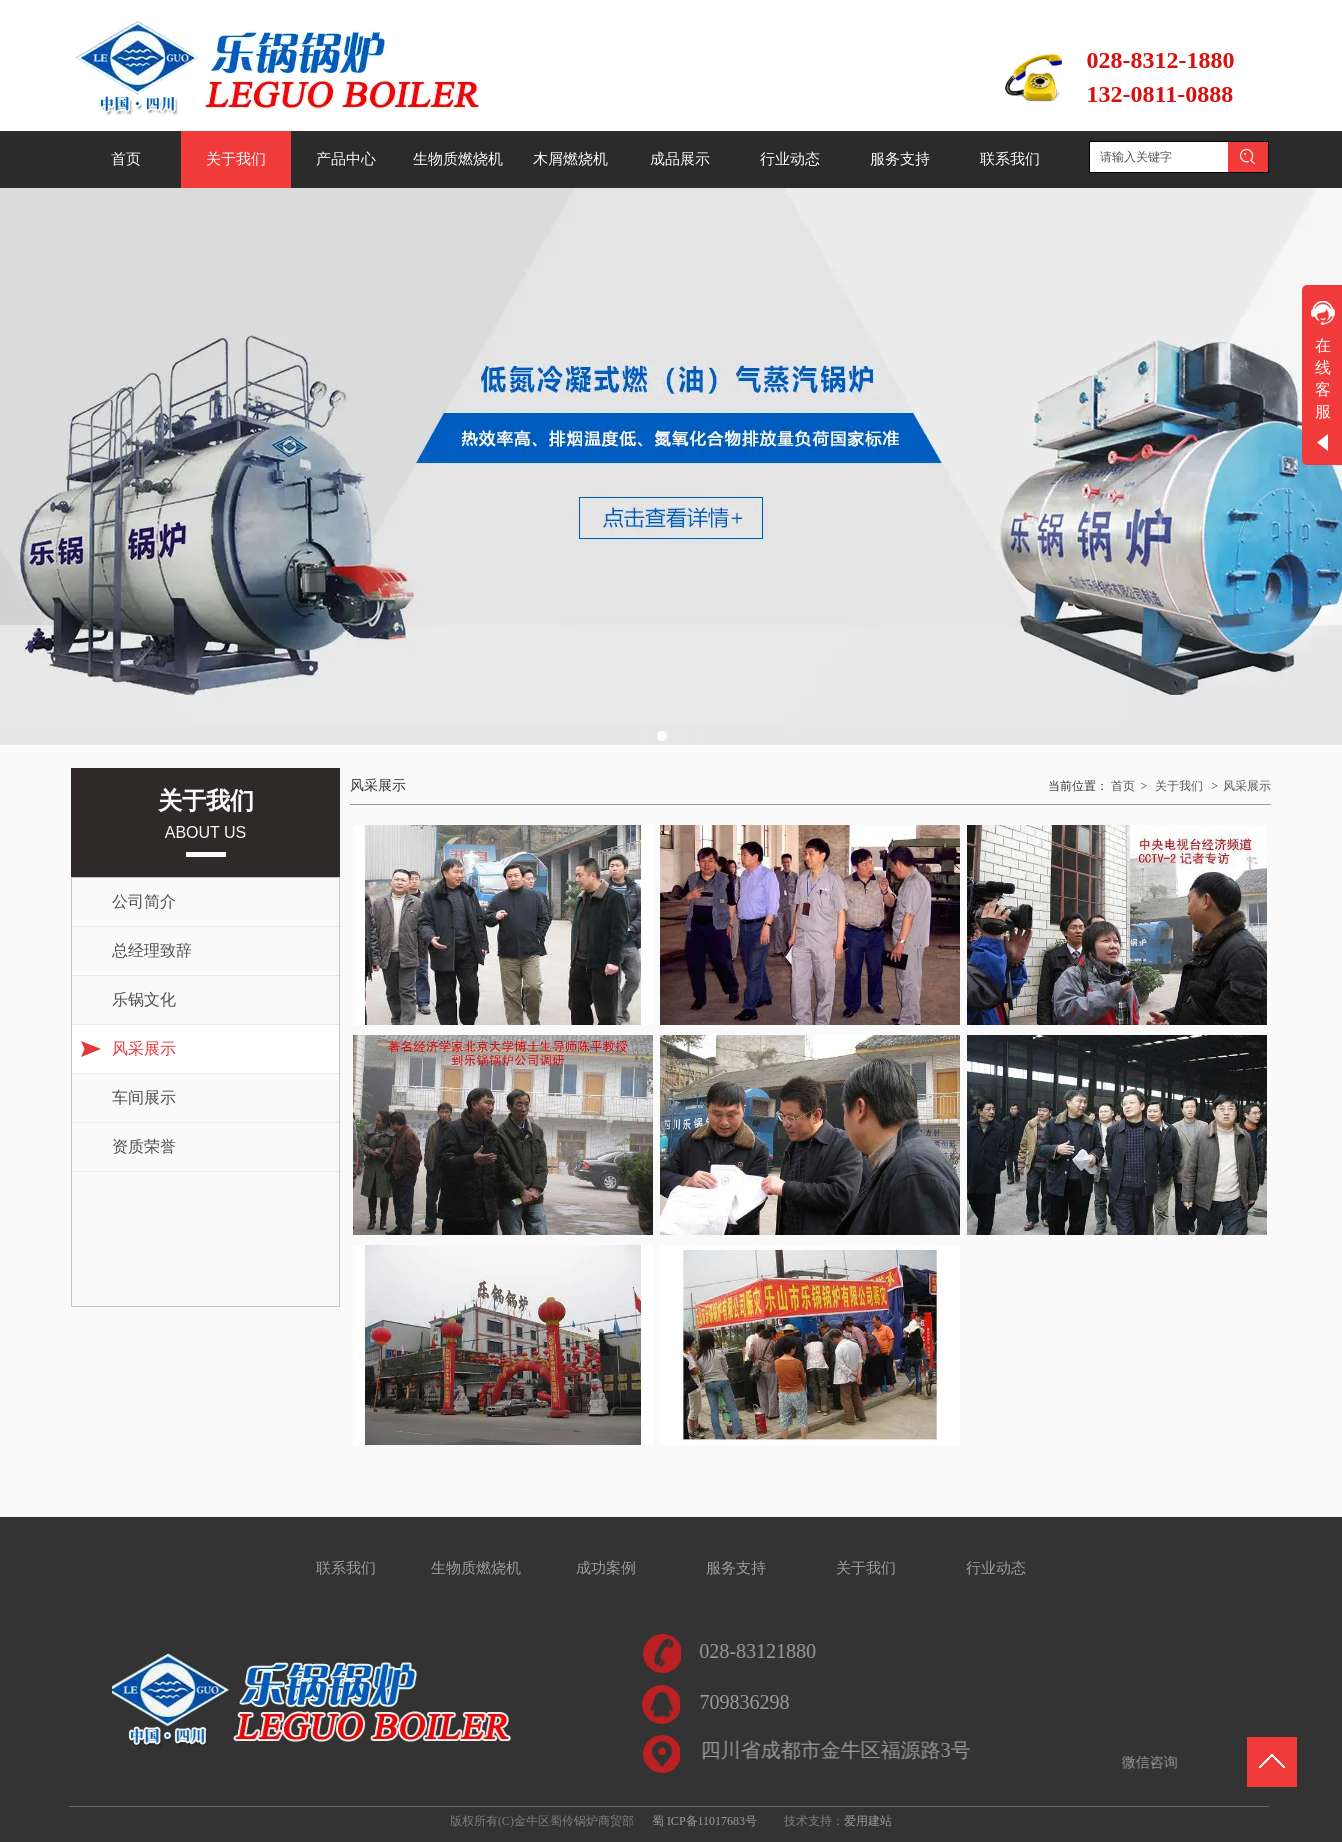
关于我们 (1179, 786)
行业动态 (996, 1568)
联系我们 (346, 1568)
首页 (1123, 786)
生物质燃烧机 (476, 1568)
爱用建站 (868, 1821)
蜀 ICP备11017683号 (704, 1821)
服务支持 (736, 1568)
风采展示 (1247, 786)
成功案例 (606, 1568)
